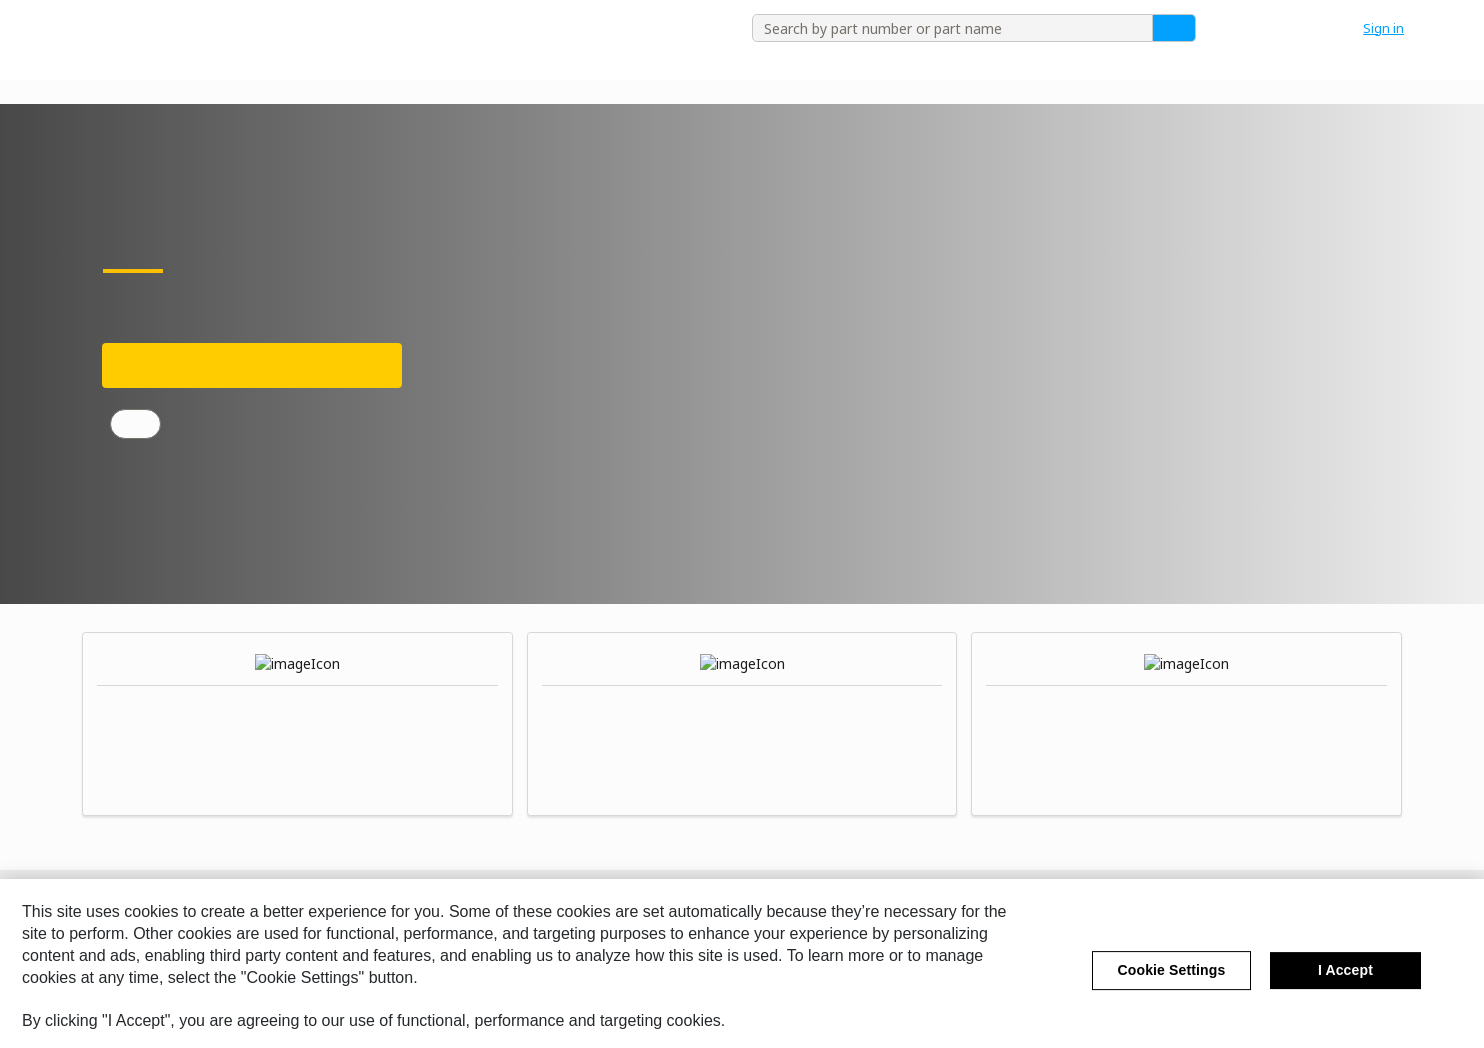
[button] (1394, 28)
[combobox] (945, 28)
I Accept (1345, 991)
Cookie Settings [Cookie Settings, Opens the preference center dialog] (1172, 991)
